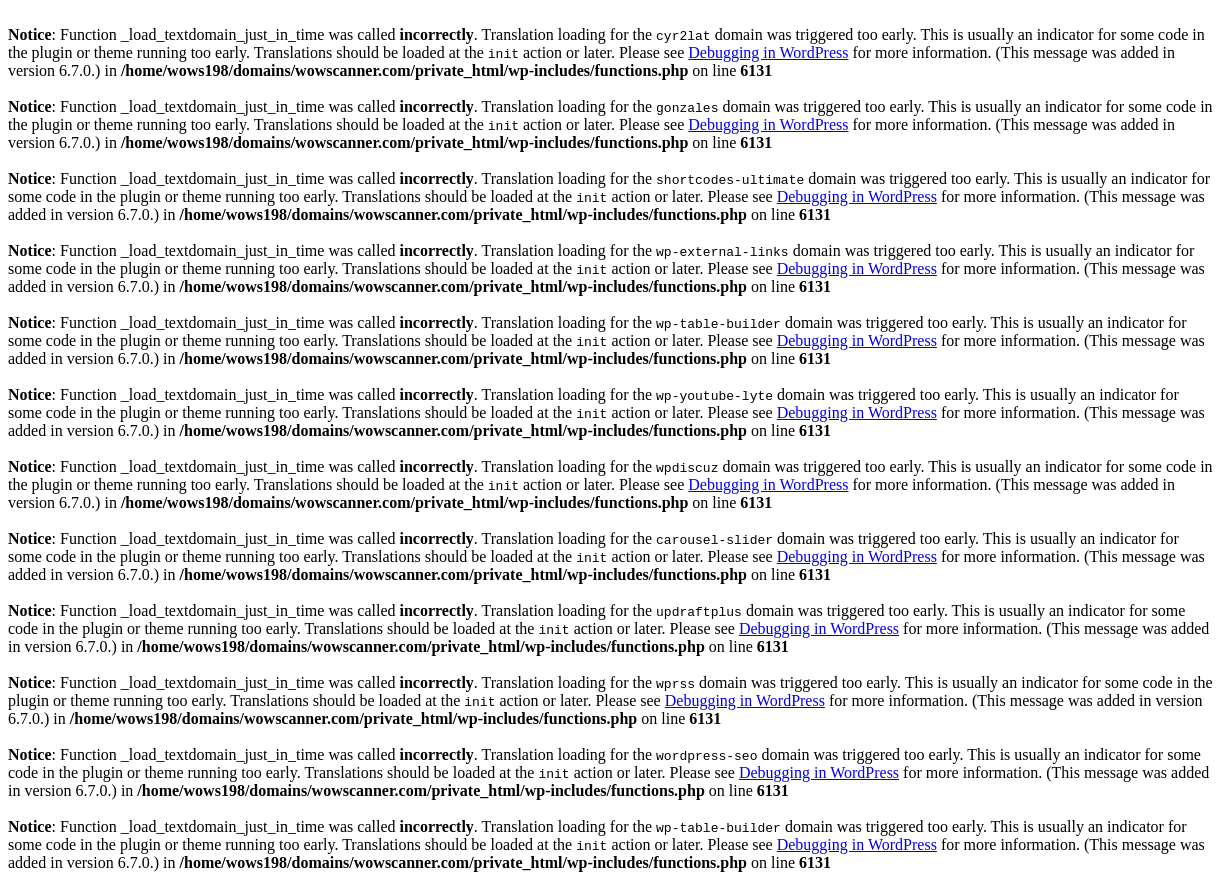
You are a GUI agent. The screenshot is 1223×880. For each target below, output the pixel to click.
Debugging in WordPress (768, 52)
